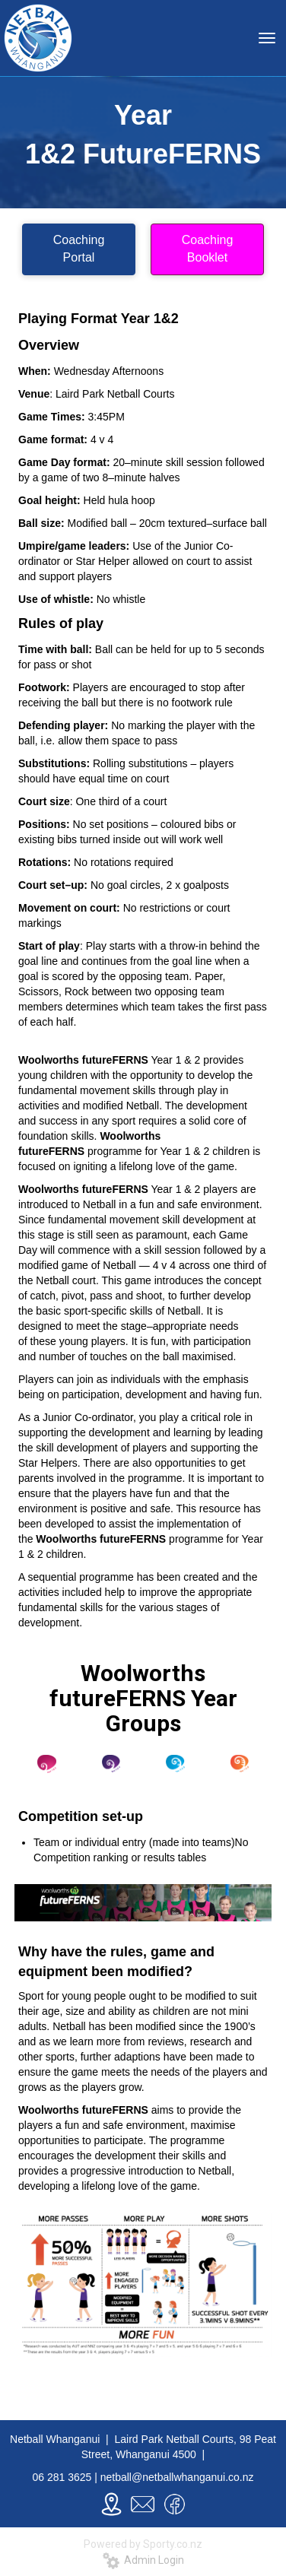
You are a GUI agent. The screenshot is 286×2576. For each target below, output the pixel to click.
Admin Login (143, 2560)
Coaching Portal (79, 248)
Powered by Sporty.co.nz (143, 2544)
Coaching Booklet (208, 248)
